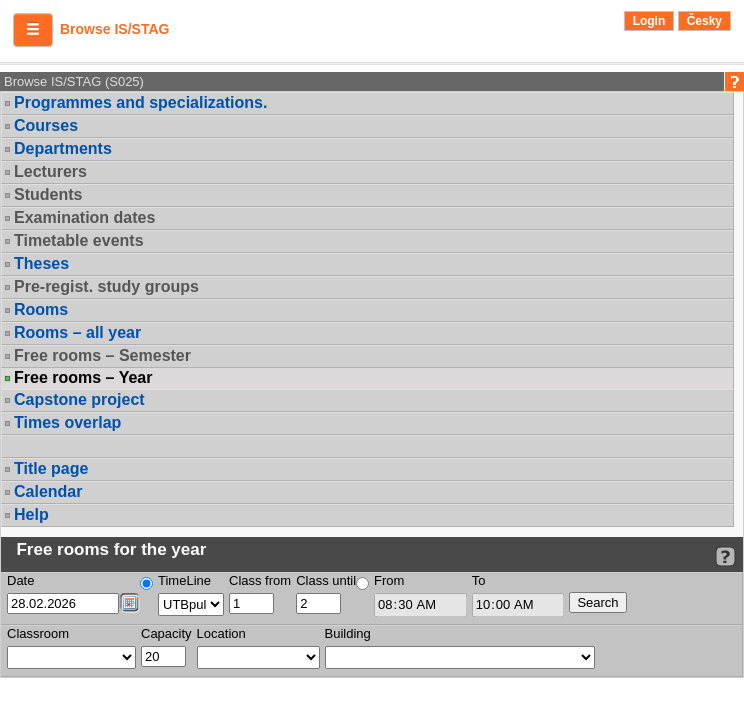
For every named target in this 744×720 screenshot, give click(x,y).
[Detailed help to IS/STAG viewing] (725, 556)
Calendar (48, 491)
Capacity (166, 633)
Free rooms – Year (83, 378)
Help (31, 514)
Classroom (38, 633)
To (479, 580)
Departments (63, 148)
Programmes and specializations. (140, 102)
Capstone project (79, 399)
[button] (33, 30)
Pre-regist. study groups (106, 286)
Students (48, 194)
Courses (46, 125)
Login (649, 21)
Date (20, 580)
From (389, 580)
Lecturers (50, 171)
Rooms (41, 309)
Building (348, 633)
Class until (326, 580)
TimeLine (184, 580)
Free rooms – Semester (102, 355)
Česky (704, 21)
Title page (51, 468)
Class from (260, 580)
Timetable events (79, 240)
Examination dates (84, 217)
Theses (41, 263)
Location (221, 633)
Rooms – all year (77, 332)
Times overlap (67, 422)
